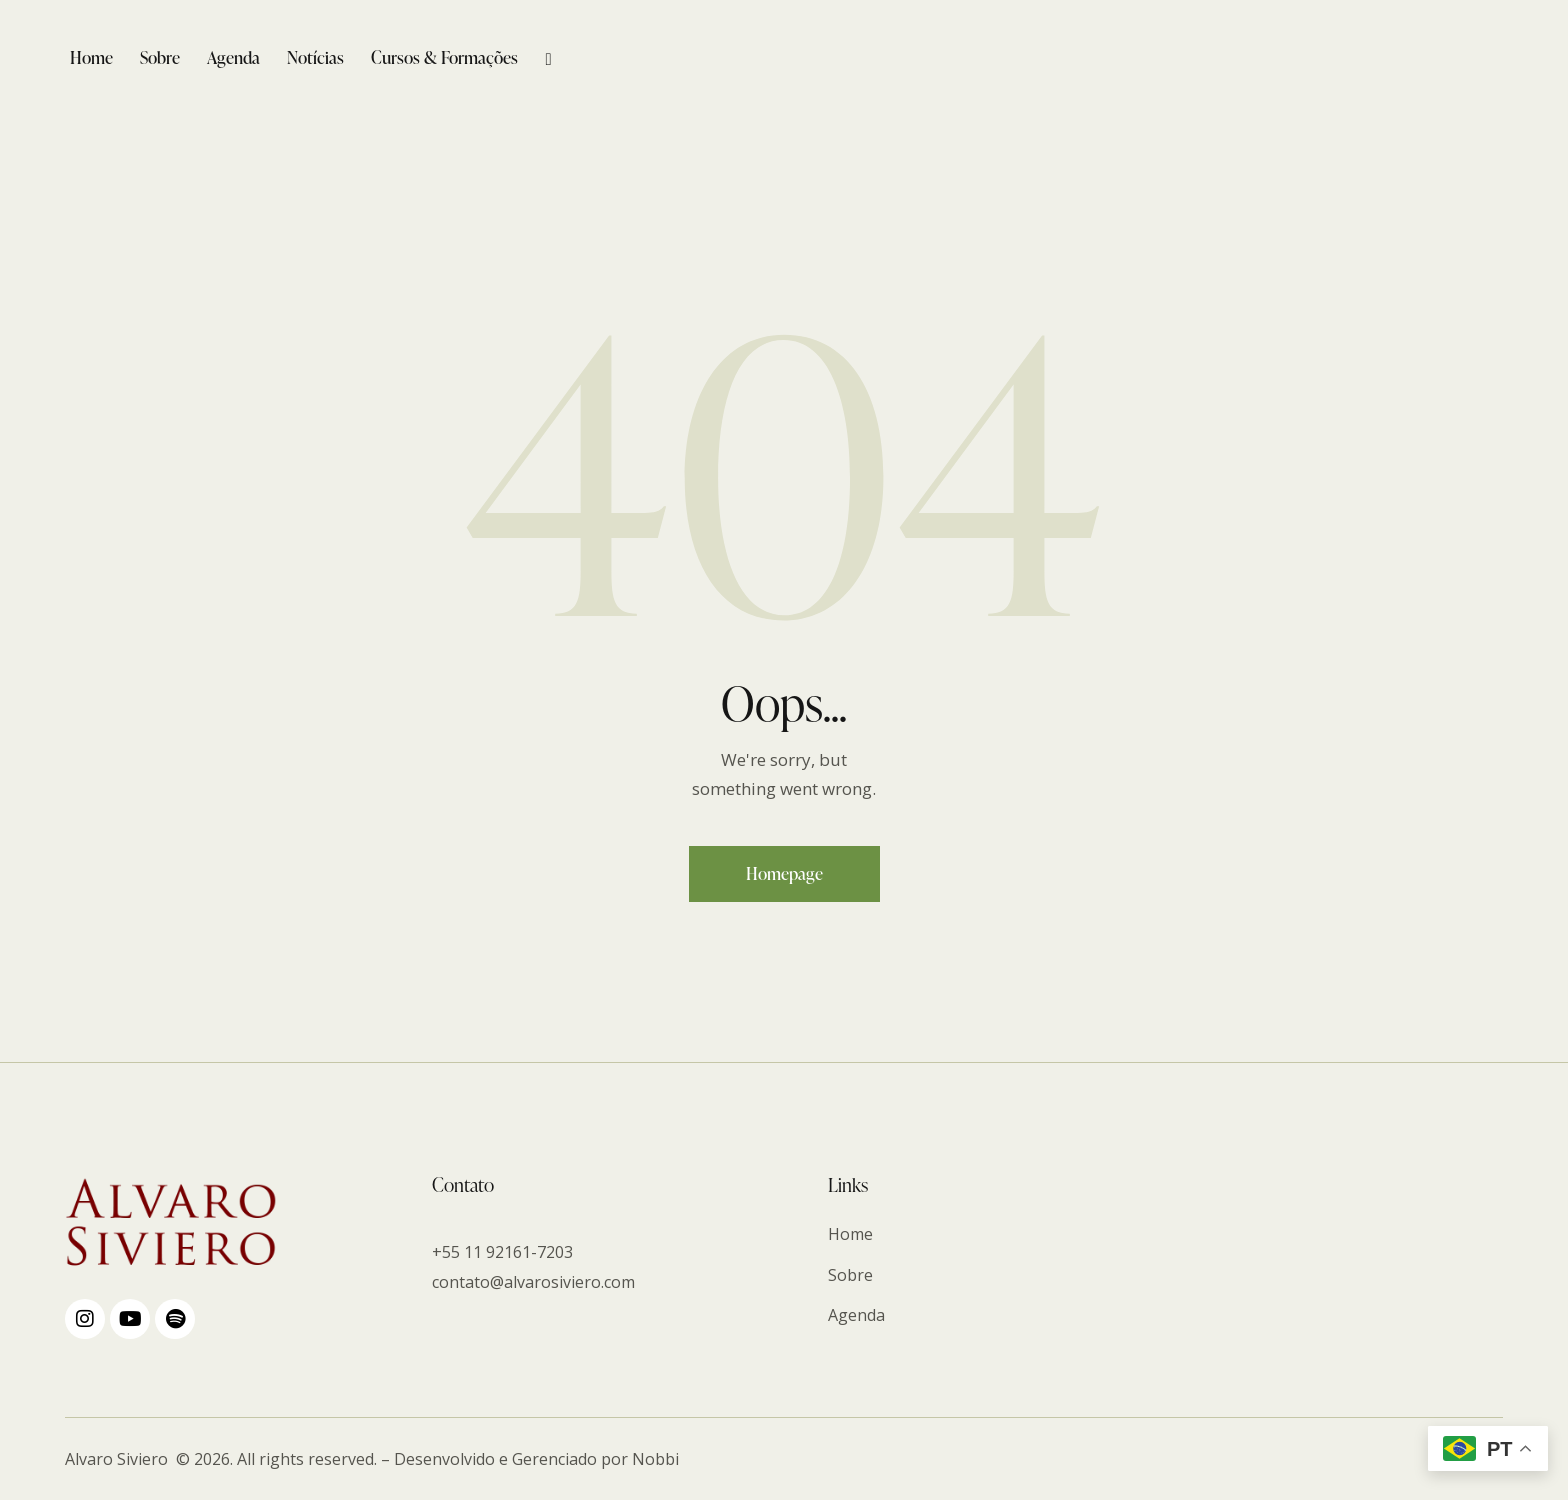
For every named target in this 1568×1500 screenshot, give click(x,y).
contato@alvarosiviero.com (533, 1282)
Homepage (784, 873)
